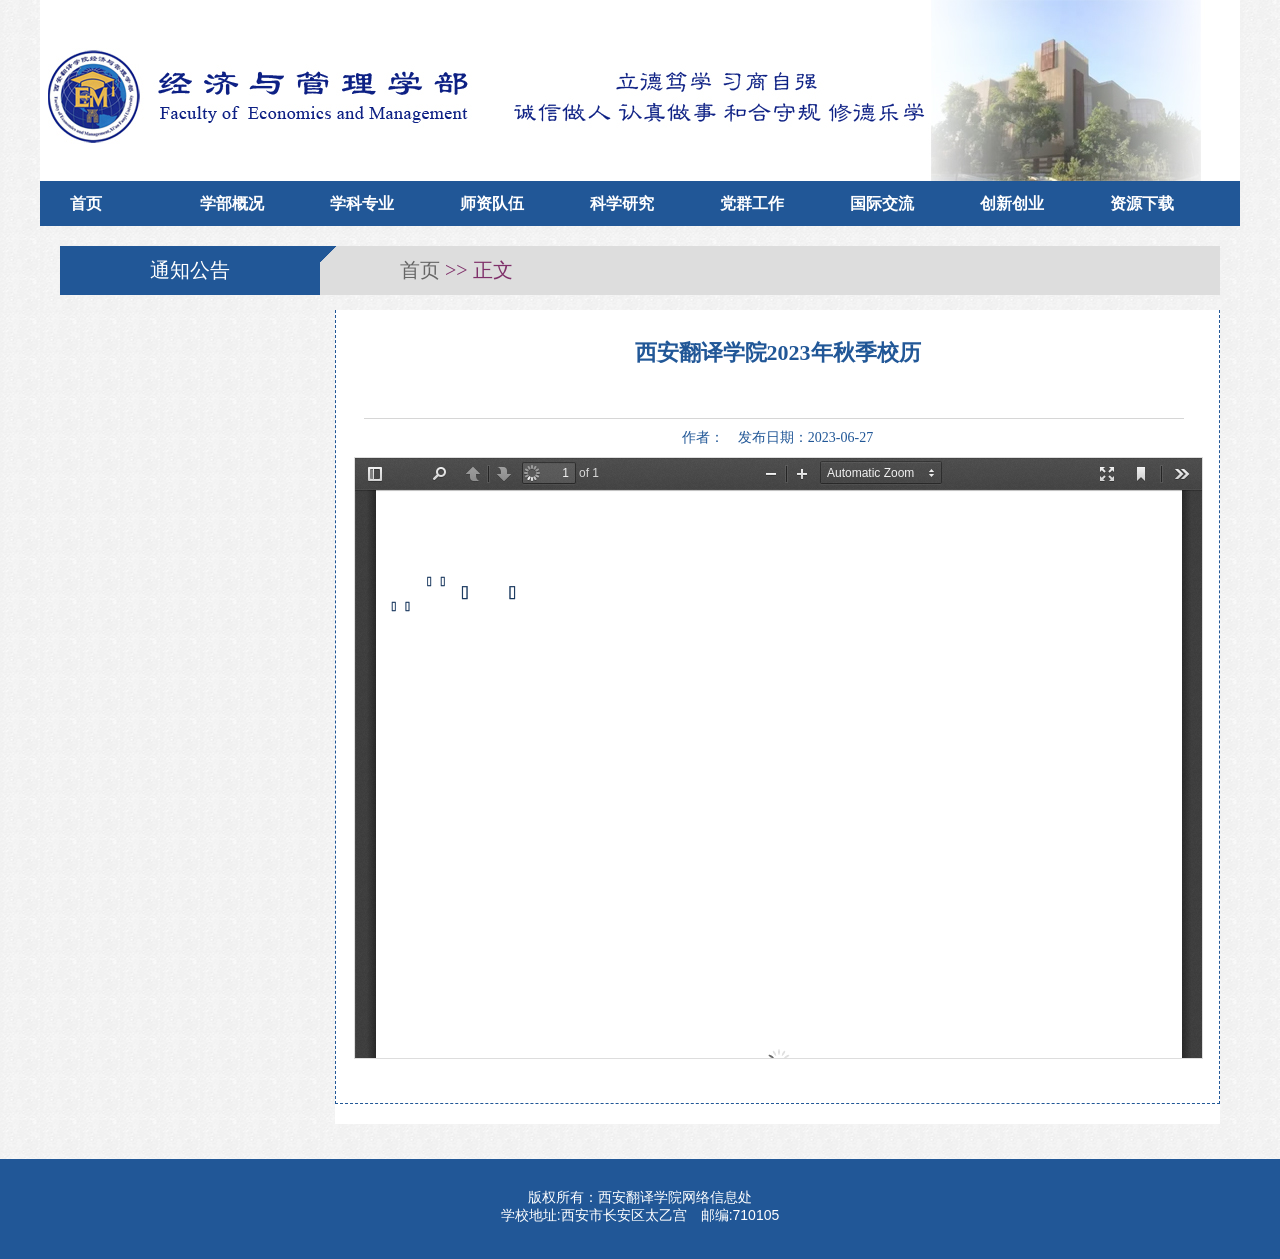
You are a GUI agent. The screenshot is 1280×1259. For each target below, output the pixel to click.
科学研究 (622, 203)
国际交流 (882, 203)
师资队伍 (492, 203)
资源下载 (1142, 203)
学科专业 (362, 203)
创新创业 (1012, 203)
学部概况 (232, 203)
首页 (86, 203)
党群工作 (752, 203)
